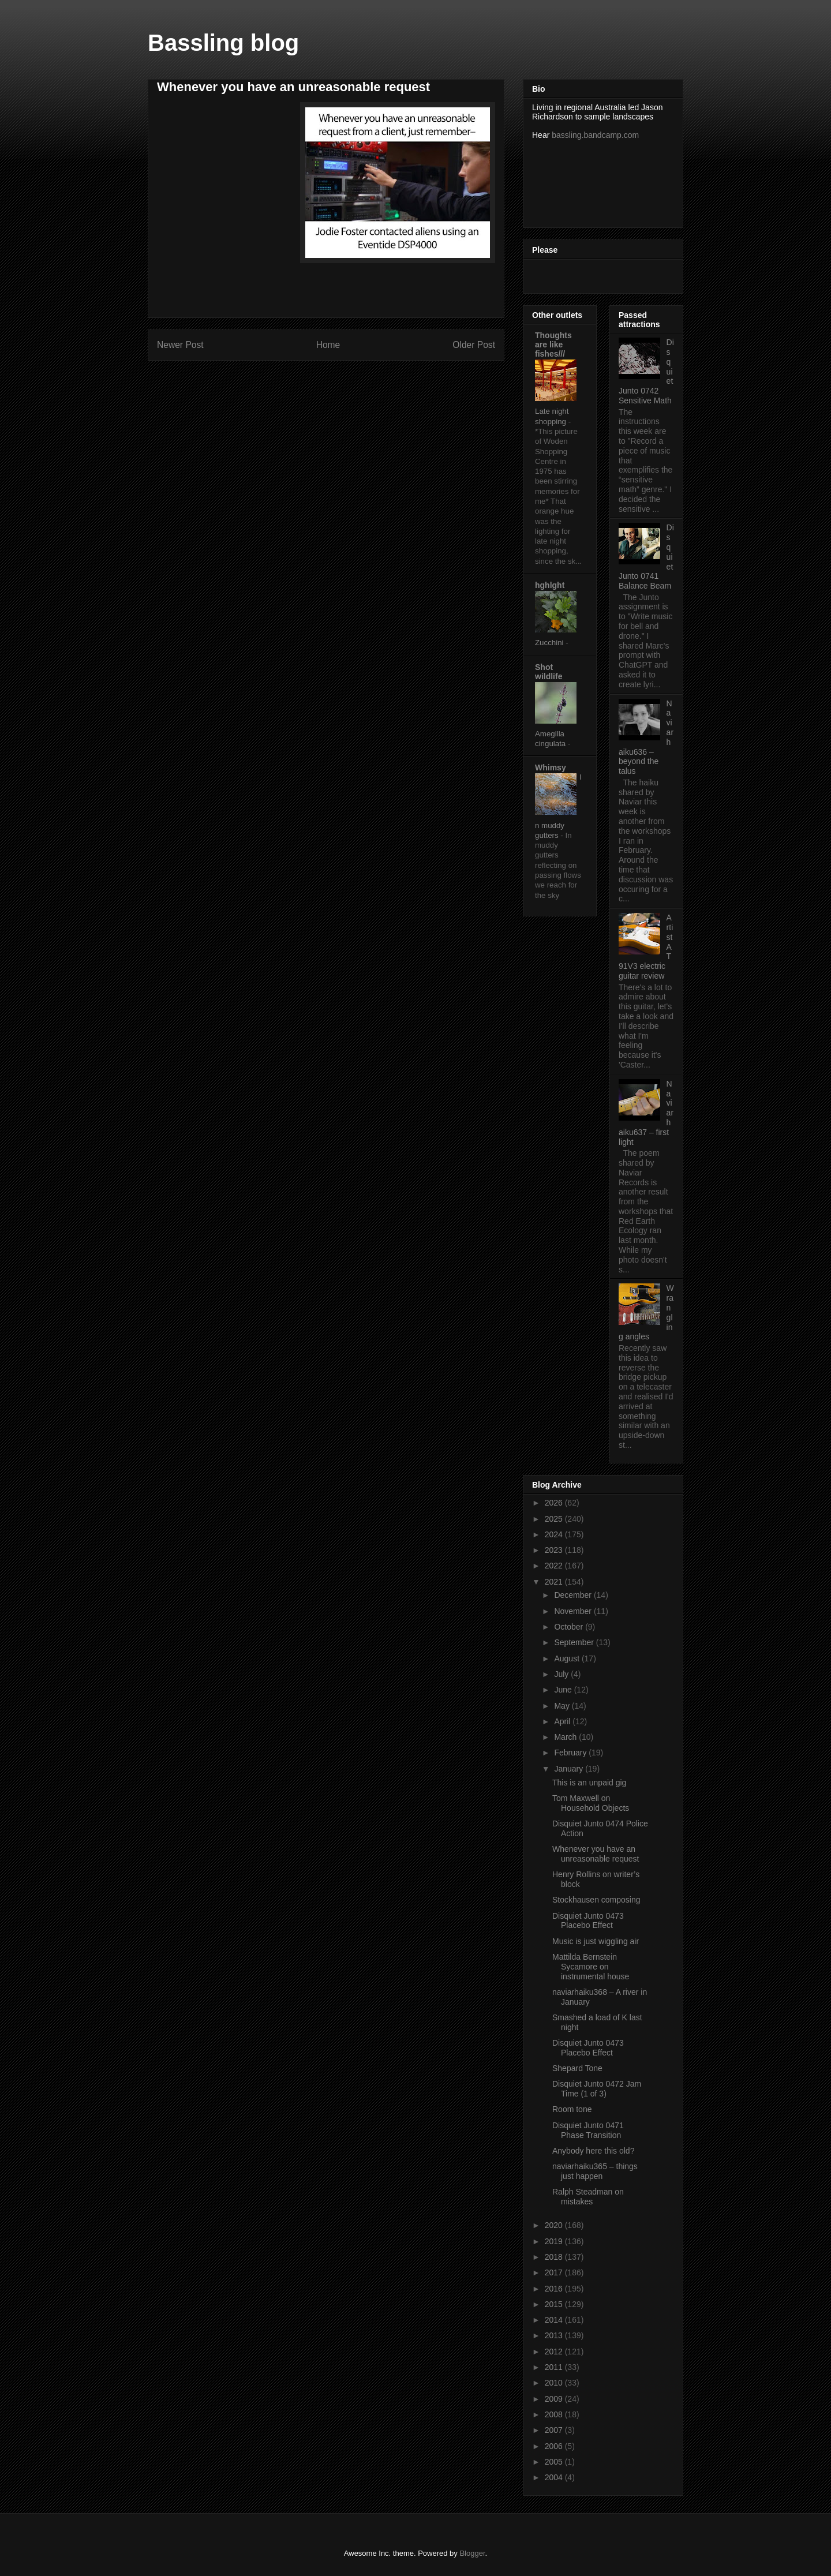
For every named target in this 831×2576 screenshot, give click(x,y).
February (571, 1752)
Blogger (472, 2553)
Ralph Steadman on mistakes (588, 2196)
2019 (555, 2241)
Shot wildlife (548, 671)
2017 (555, 2272)
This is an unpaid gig (589, 1782)
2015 (555, 2304)
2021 (555, 1581)
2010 (555, 2382)
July (562, 1674)
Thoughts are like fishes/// (553, 344)
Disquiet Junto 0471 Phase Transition (588, 2130)
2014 (555, 2319)
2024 (555, 1534)
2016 (555, 2288)
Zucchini (550, 642)
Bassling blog (223, 42)
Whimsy (550, 767)
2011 (555, 2367)
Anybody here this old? (593, 2150)
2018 (555, 2257)
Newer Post (180, 345)
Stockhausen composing (596, 1899)
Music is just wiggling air (595, 1941)
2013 (555, 2335)
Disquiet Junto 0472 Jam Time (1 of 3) (596, 2088)
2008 (555, 2414)
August (567, 1658)
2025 (555, 1518)
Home (328, 345)
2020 (555, 2225)
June (564, 1689)
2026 (555, 1502)
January (569, 1768)
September (575, 1642)
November (573, 1611)
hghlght (549, 585)
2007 (555, 2430)
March (566, 1737)
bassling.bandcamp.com (595, 135)
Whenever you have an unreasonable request (595, 1853)
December (573, 1595)
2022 (555, 1565)
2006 (555, 2446)
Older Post (473, 345)
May (562, 1705)
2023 (555, 1550)
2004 (555, 2477)
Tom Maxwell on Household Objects (590, 1803)
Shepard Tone (577, 2068)
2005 (555, 2461)
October (569, 1626)
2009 (555, 2398)
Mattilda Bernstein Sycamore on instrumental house (590, 1966)
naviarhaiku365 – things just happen (595, 2171)
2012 (555, 2351)
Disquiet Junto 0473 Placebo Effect (588, 1920)
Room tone (572, 2109)
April (563, 1721)
